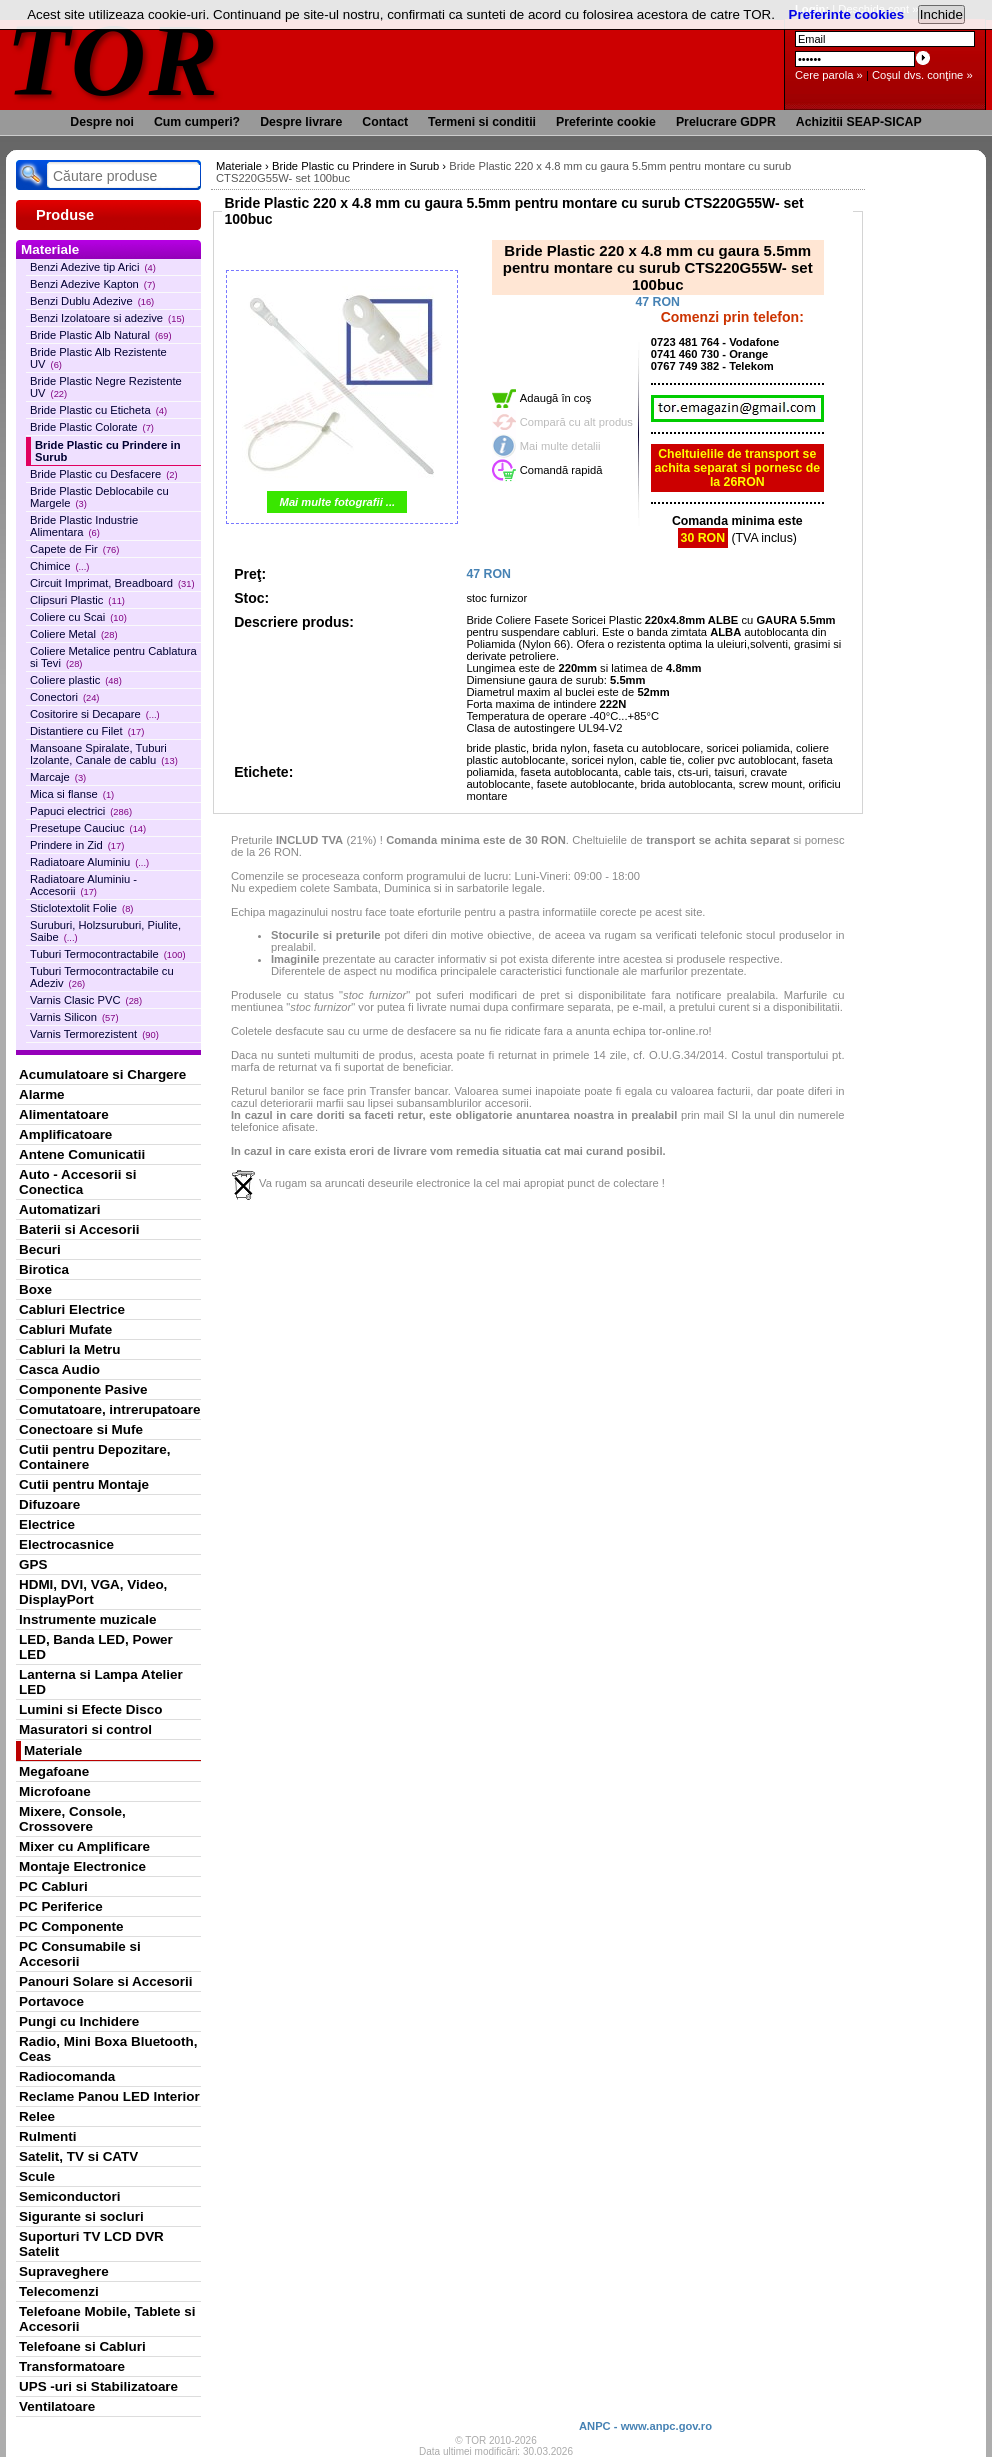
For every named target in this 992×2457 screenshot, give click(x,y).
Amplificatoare (65, 1134)
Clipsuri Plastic (77, 600)
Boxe (35, 1289)
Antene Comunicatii (82, 1154)
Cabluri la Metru (70, 1349)
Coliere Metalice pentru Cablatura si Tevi (113, 657)
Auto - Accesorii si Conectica (77, 1182)
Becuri (40, 1249)
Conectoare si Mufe (81, 1429)
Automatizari (59, 1209)
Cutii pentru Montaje (84, 1484)
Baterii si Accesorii (79, 1229)
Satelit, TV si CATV (78, 2156)
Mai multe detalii (560, 446)
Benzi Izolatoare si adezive (107, 318)
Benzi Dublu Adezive (92, 301)
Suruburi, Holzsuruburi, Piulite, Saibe (105, 931)
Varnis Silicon (74, 1017)
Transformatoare (72, 2366)
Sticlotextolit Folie (81, 908)
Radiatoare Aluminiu (89, 862)
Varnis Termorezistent (94, 1034)
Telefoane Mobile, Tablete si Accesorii (107, 2319)
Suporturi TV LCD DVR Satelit (91, 2244)
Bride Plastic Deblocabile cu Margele (99, 497)
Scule (37, 2176)
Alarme (42, 1094)
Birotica (44, 1269)
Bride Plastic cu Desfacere (104, 474)
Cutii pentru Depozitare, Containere (95, 1457)
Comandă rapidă (561, 470)
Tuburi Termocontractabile (108, 954)
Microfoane (55, 1791)
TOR (113, 59)
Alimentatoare (64, 1114)
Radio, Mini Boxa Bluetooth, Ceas (108, 2049)
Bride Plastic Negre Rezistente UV (106, 387)
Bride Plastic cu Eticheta (98, 410)
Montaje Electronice (82, 1866)
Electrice (47, 1524)
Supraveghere (64, 2271)
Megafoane (54, 1771)
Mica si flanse (72, 794)
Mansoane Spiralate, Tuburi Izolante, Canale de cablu (104, 754)
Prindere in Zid (77, 845)
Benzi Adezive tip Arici (93, 267)
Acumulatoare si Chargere (102, 1074)
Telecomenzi (59, 2291)
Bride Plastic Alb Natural (101, 335)
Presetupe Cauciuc (88, 828)
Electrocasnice (66, 1544)
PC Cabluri (53, 1886)
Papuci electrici (81, 811)
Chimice (59, 566)
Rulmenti (47, 2136)
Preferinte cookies (847, 14)
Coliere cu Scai (78, 617)
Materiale (53, 1750)
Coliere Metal (74, 634)
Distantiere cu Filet (87, 731)
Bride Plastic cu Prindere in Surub (108, 451)
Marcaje (58, 777)
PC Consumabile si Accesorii (80, 1954)
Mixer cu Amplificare (84, 1846)
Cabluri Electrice (72, 1309)
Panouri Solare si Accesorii (106, 1981)
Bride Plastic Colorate (92, 427)
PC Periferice (61, 1906)
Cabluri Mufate (65, 1329)
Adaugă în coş (556, 398)
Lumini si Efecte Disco (90, 1709)
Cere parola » (829, 75)
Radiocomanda (67, 2076)
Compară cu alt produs (576, 422)
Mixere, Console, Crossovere (72, 1819)
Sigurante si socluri (81, 2216)
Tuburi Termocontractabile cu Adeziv (102, 977)
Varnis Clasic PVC (86, 1000)
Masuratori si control (85, 1729)
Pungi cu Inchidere (79, 2021)
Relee (37, 2116)
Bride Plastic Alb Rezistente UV (98, 358)
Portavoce (51, 2001)
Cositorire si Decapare (95, 714)
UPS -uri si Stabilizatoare (98, 2386)
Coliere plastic (76, 680)
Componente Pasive (83, 1389)
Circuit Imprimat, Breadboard (112, 583)
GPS (33, 1564)
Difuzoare (49, 1504)
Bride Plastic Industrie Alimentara (84, 526)
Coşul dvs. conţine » (922, 75)
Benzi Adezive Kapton (92, 284)
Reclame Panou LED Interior (109, 2096)
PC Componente (71, 1926)
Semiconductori (70, 2196)
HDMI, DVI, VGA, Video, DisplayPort (93, 1592)
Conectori (64, 697)
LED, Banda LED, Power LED (96, 1647)
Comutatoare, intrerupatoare (109, 1409)
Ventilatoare (57, 2406)
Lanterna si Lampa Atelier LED (101, 1682)
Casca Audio (59, 1369)
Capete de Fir (74, 549)
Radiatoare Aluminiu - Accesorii (83, 885)
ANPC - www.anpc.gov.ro (645, 2426)
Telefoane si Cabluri (82, 2346)
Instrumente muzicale (87, 1619)
